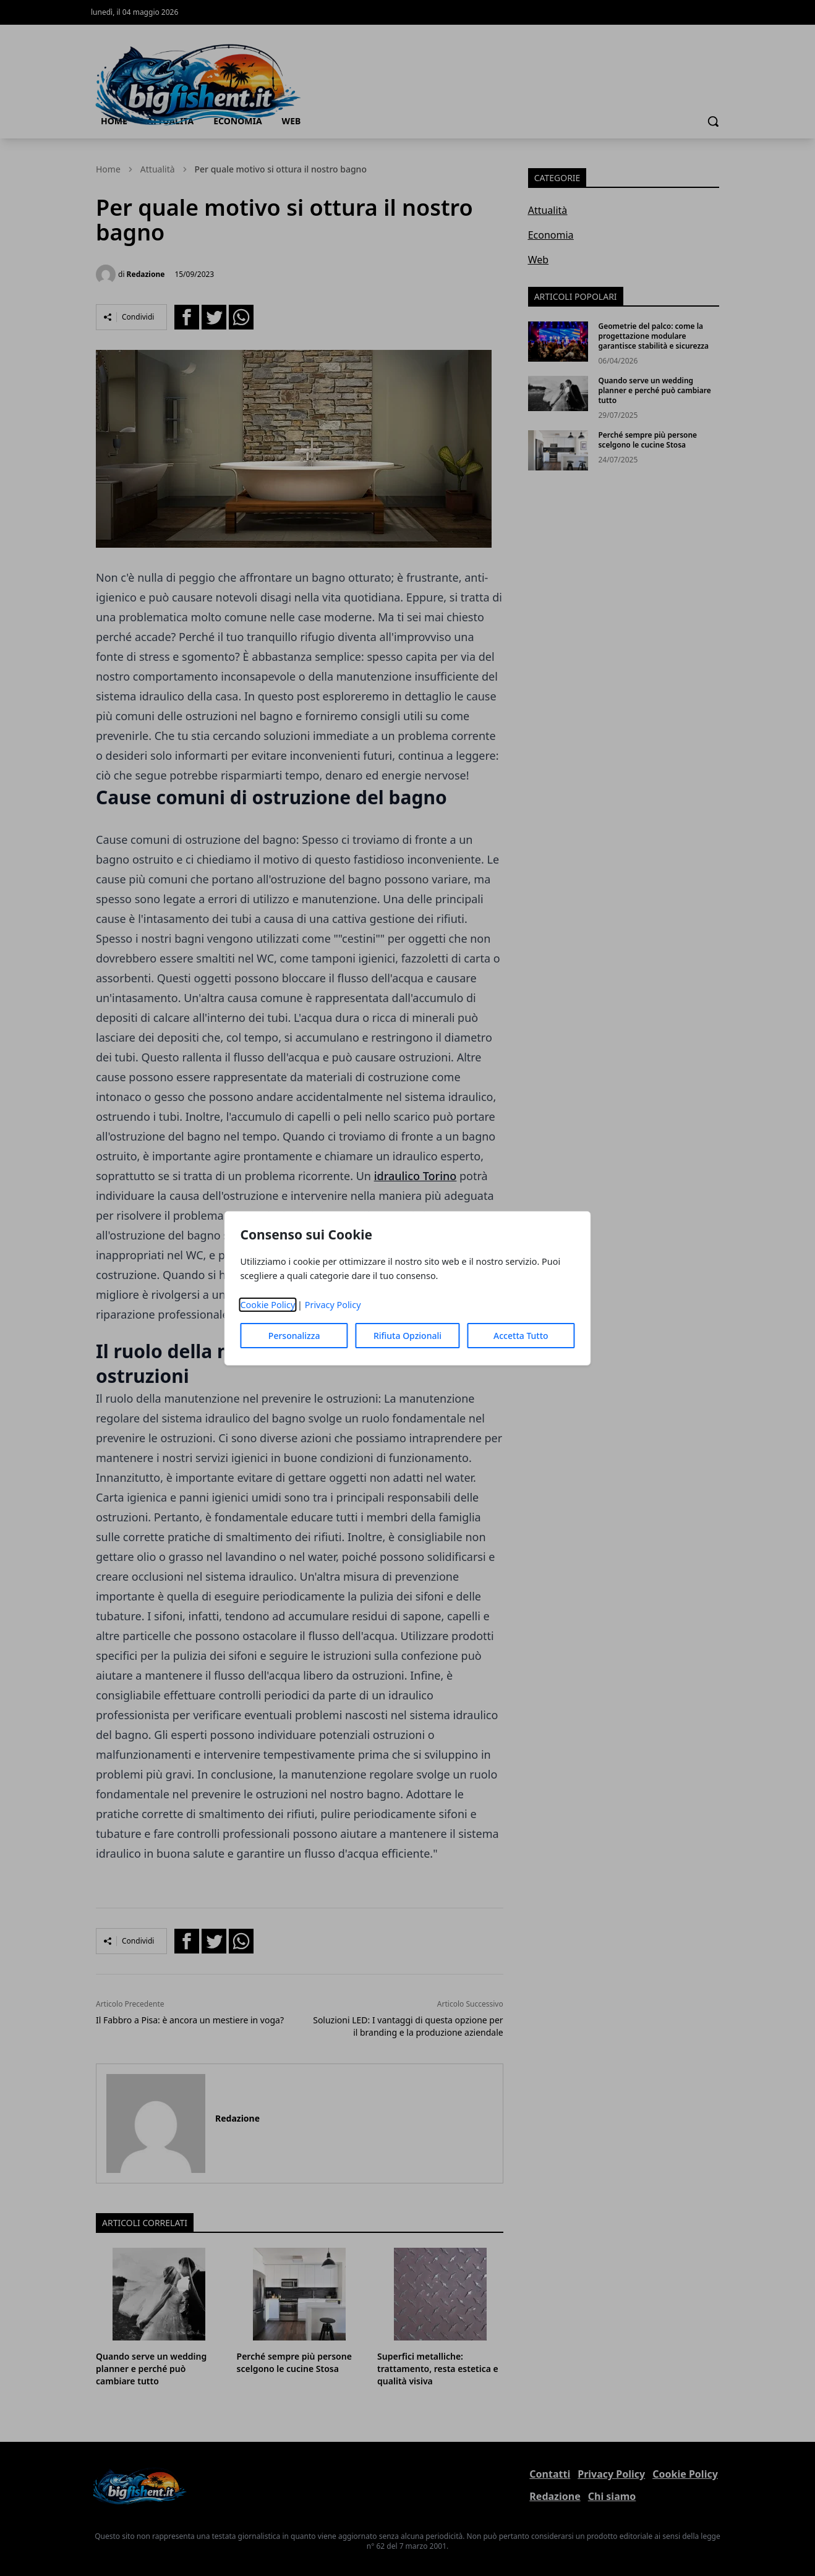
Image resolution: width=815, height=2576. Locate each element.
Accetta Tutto (520, 1335)
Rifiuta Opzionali (407, 1335)
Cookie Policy (267, 1305)
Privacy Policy (333, 1305)
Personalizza (294, 1335)
